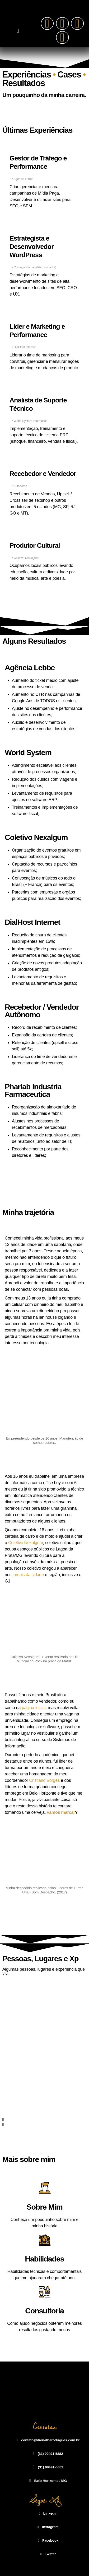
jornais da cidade (28, 1574)
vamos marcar (61, 1812)
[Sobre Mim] (45, 2188)
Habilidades (44, 2259)
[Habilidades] (45, 2240)
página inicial (34, 1707)
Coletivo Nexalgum (25, 1542)
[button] (18, 31)
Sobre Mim (45, 2207)
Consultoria (44, 2311)
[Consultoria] (45, 2292)
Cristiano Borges (44, 1780)
